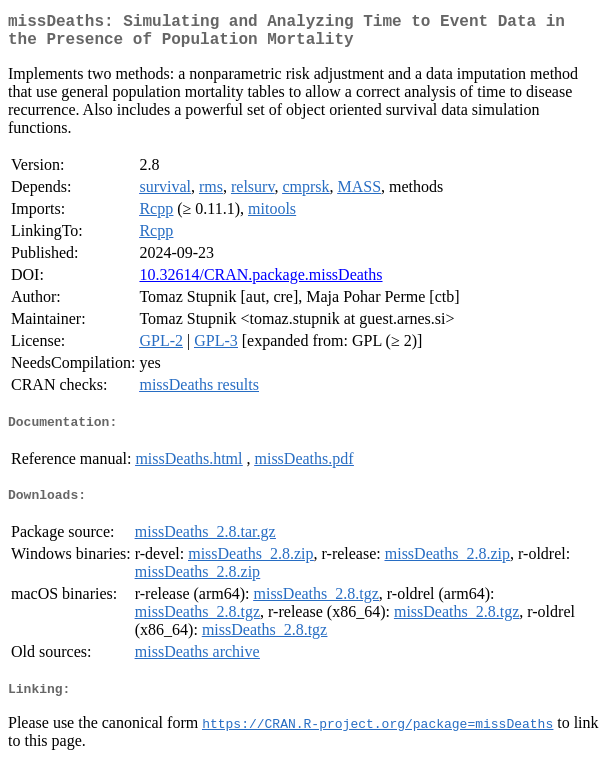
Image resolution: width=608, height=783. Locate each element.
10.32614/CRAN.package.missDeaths (260, 282)
